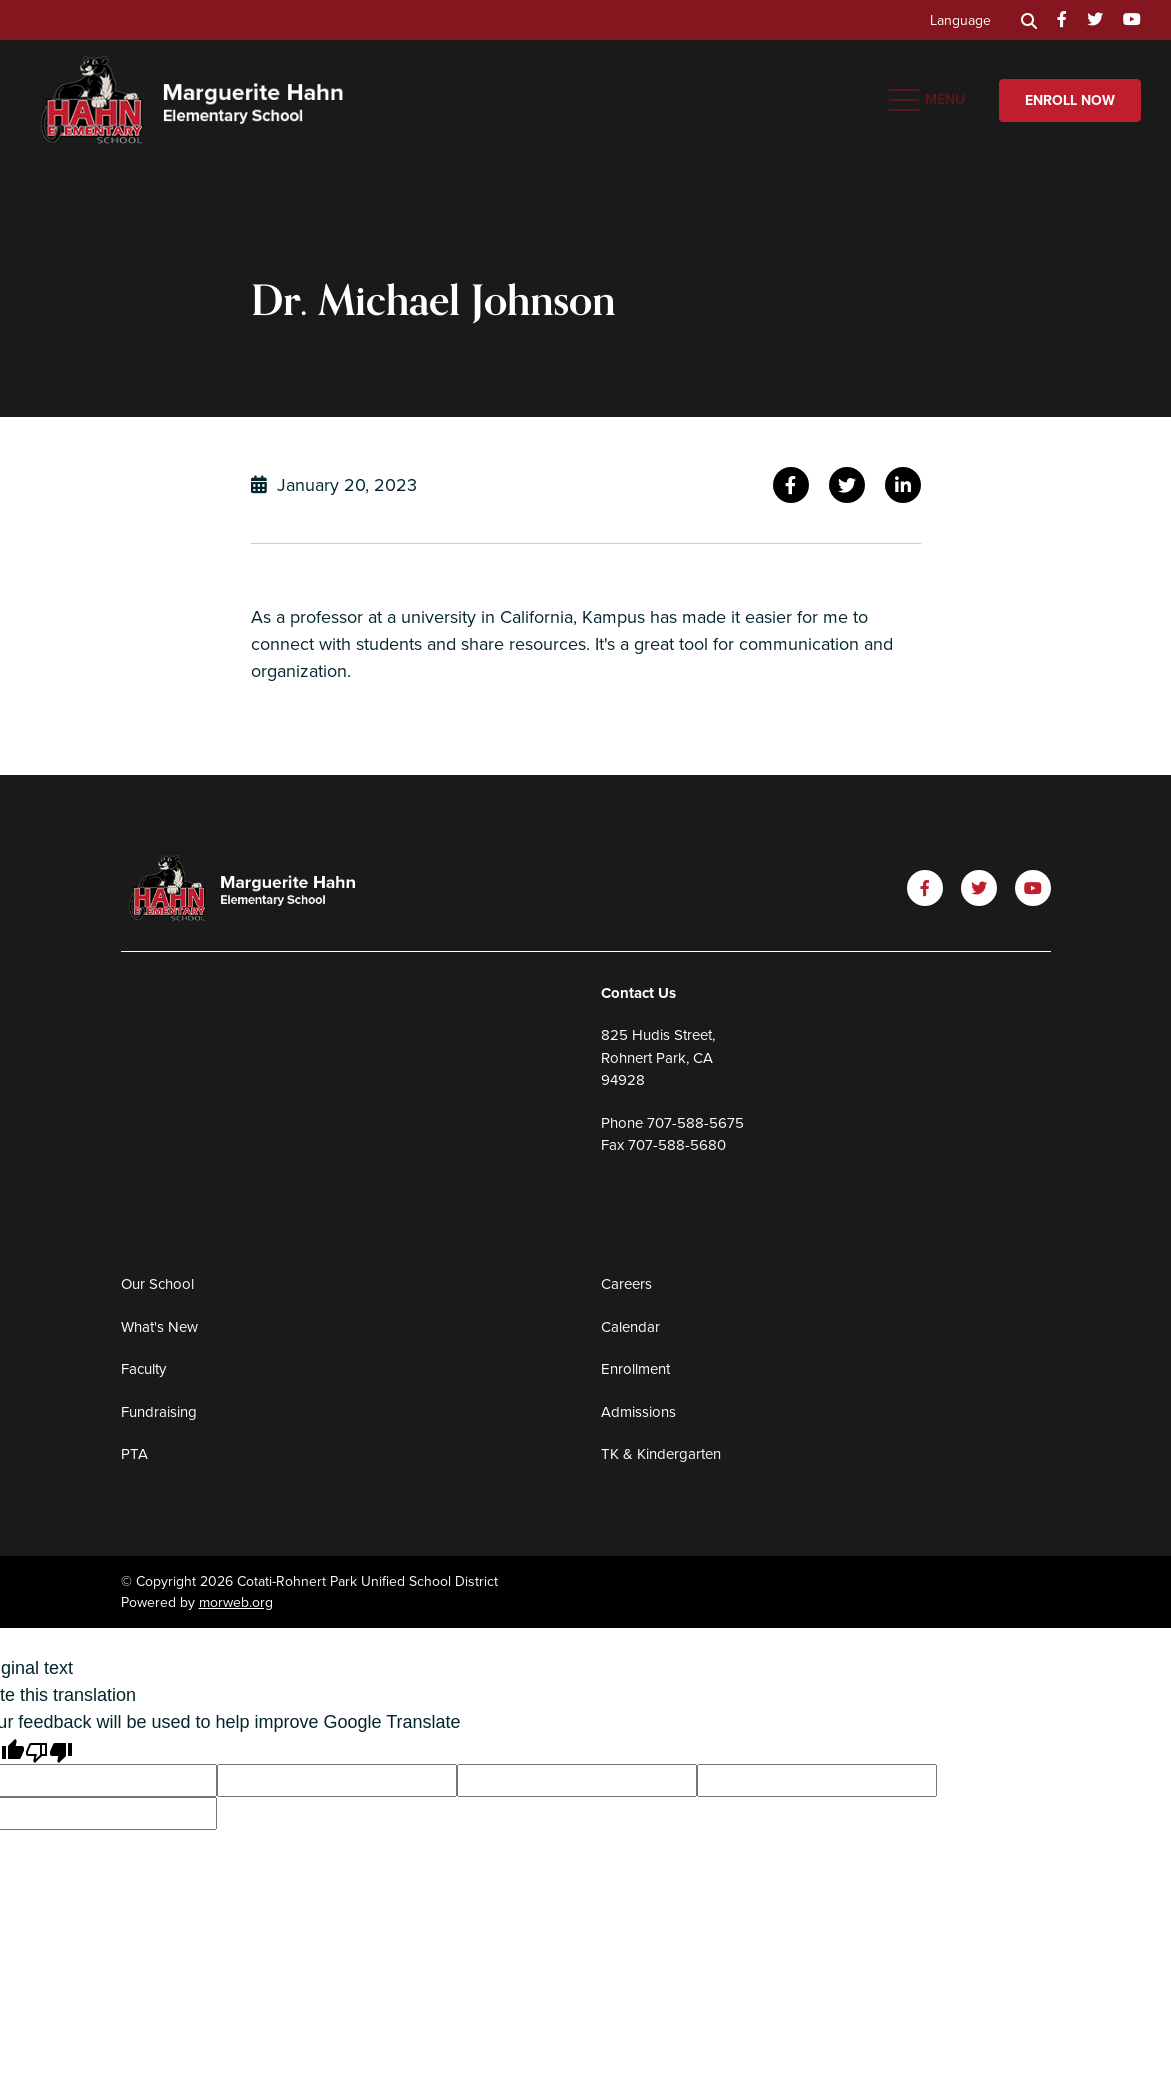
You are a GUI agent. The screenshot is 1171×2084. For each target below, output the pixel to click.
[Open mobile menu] (929, 100)
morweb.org (236, 1602)
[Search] (1029, 20)
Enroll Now (1070, 100)
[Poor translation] (49, 1750)
